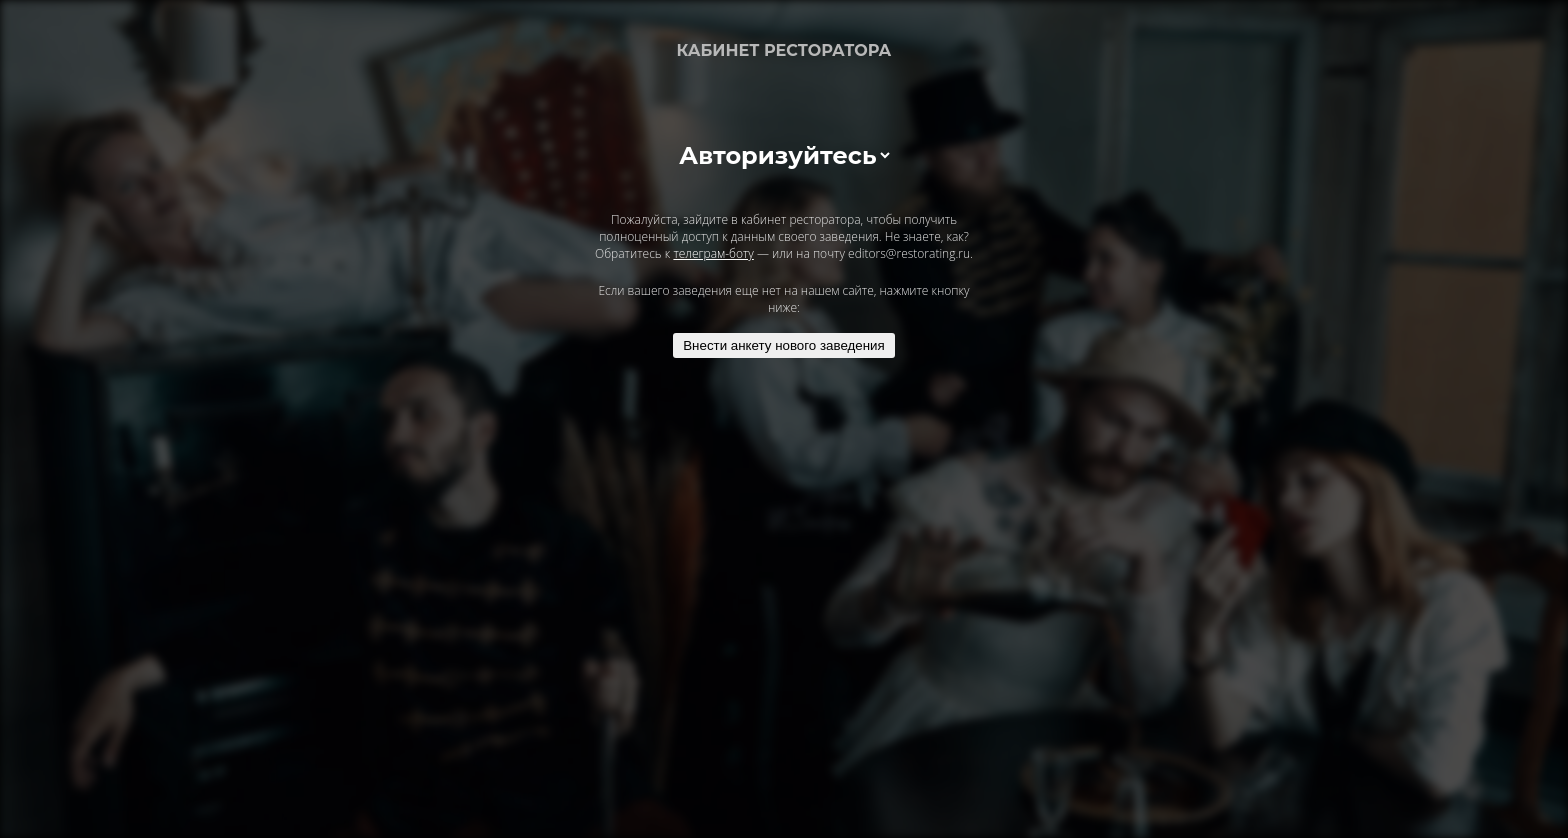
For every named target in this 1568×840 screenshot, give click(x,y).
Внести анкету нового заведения (784, 345)
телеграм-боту (713, 253)
